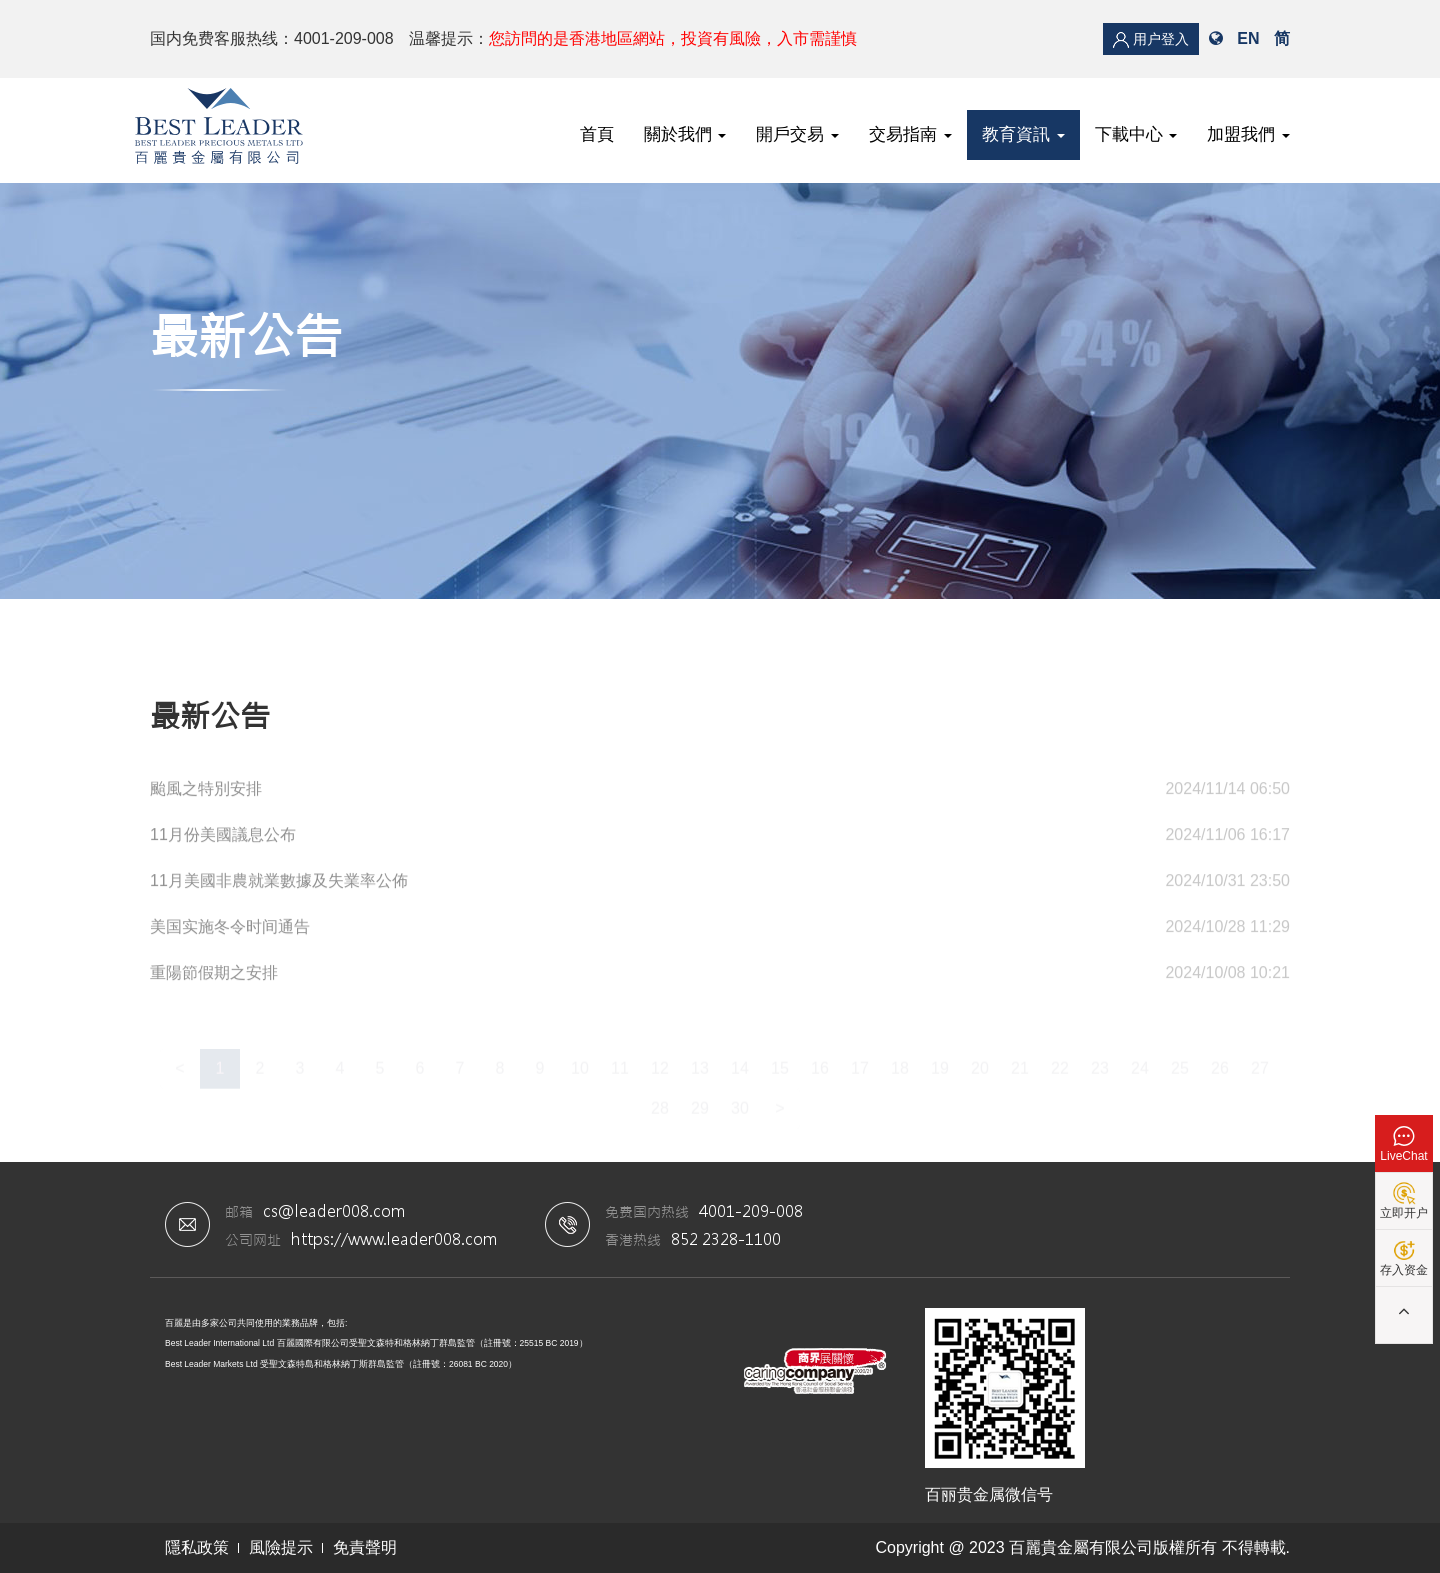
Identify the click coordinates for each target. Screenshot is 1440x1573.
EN (1248, 38)
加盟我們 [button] (1248, 134)
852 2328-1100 (726, 1238)
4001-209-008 (751, 1210)
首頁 (597, 134)
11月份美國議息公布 (223, 840)
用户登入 (1151, 39)
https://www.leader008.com (394, 1238)
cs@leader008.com (334, 1210)
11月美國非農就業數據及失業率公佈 (279, 886)
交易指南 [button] (910, 134)
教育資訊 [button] (1023, 134)
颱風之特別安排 (206, 794)
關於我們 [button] (685, 134)
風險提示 (281, 1547)
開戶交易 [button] (797, 134)
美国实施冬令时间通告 (230, 932)
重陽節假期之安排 (214, 978)
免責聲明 (365, 1547)
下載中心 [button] (1136, 134)
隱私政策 (197, 1547)
